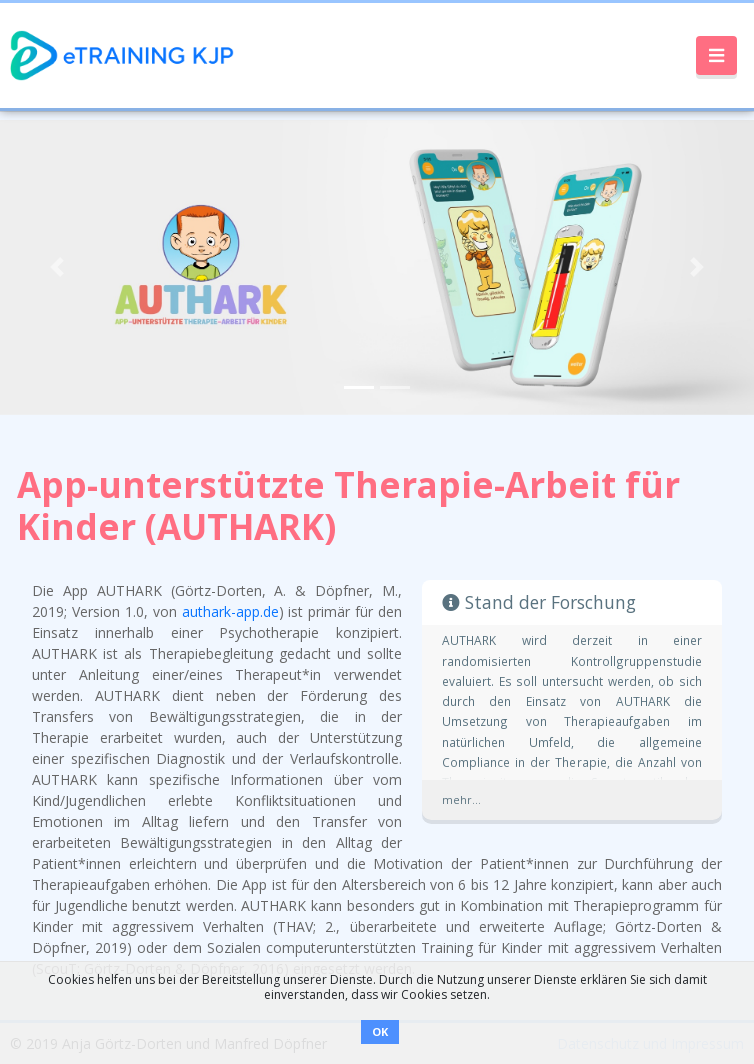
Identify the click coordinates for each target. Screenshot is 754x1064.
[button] (56, 267)
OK (380, 1031)
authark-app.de (230, 611)
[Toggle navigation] (716, 56)
